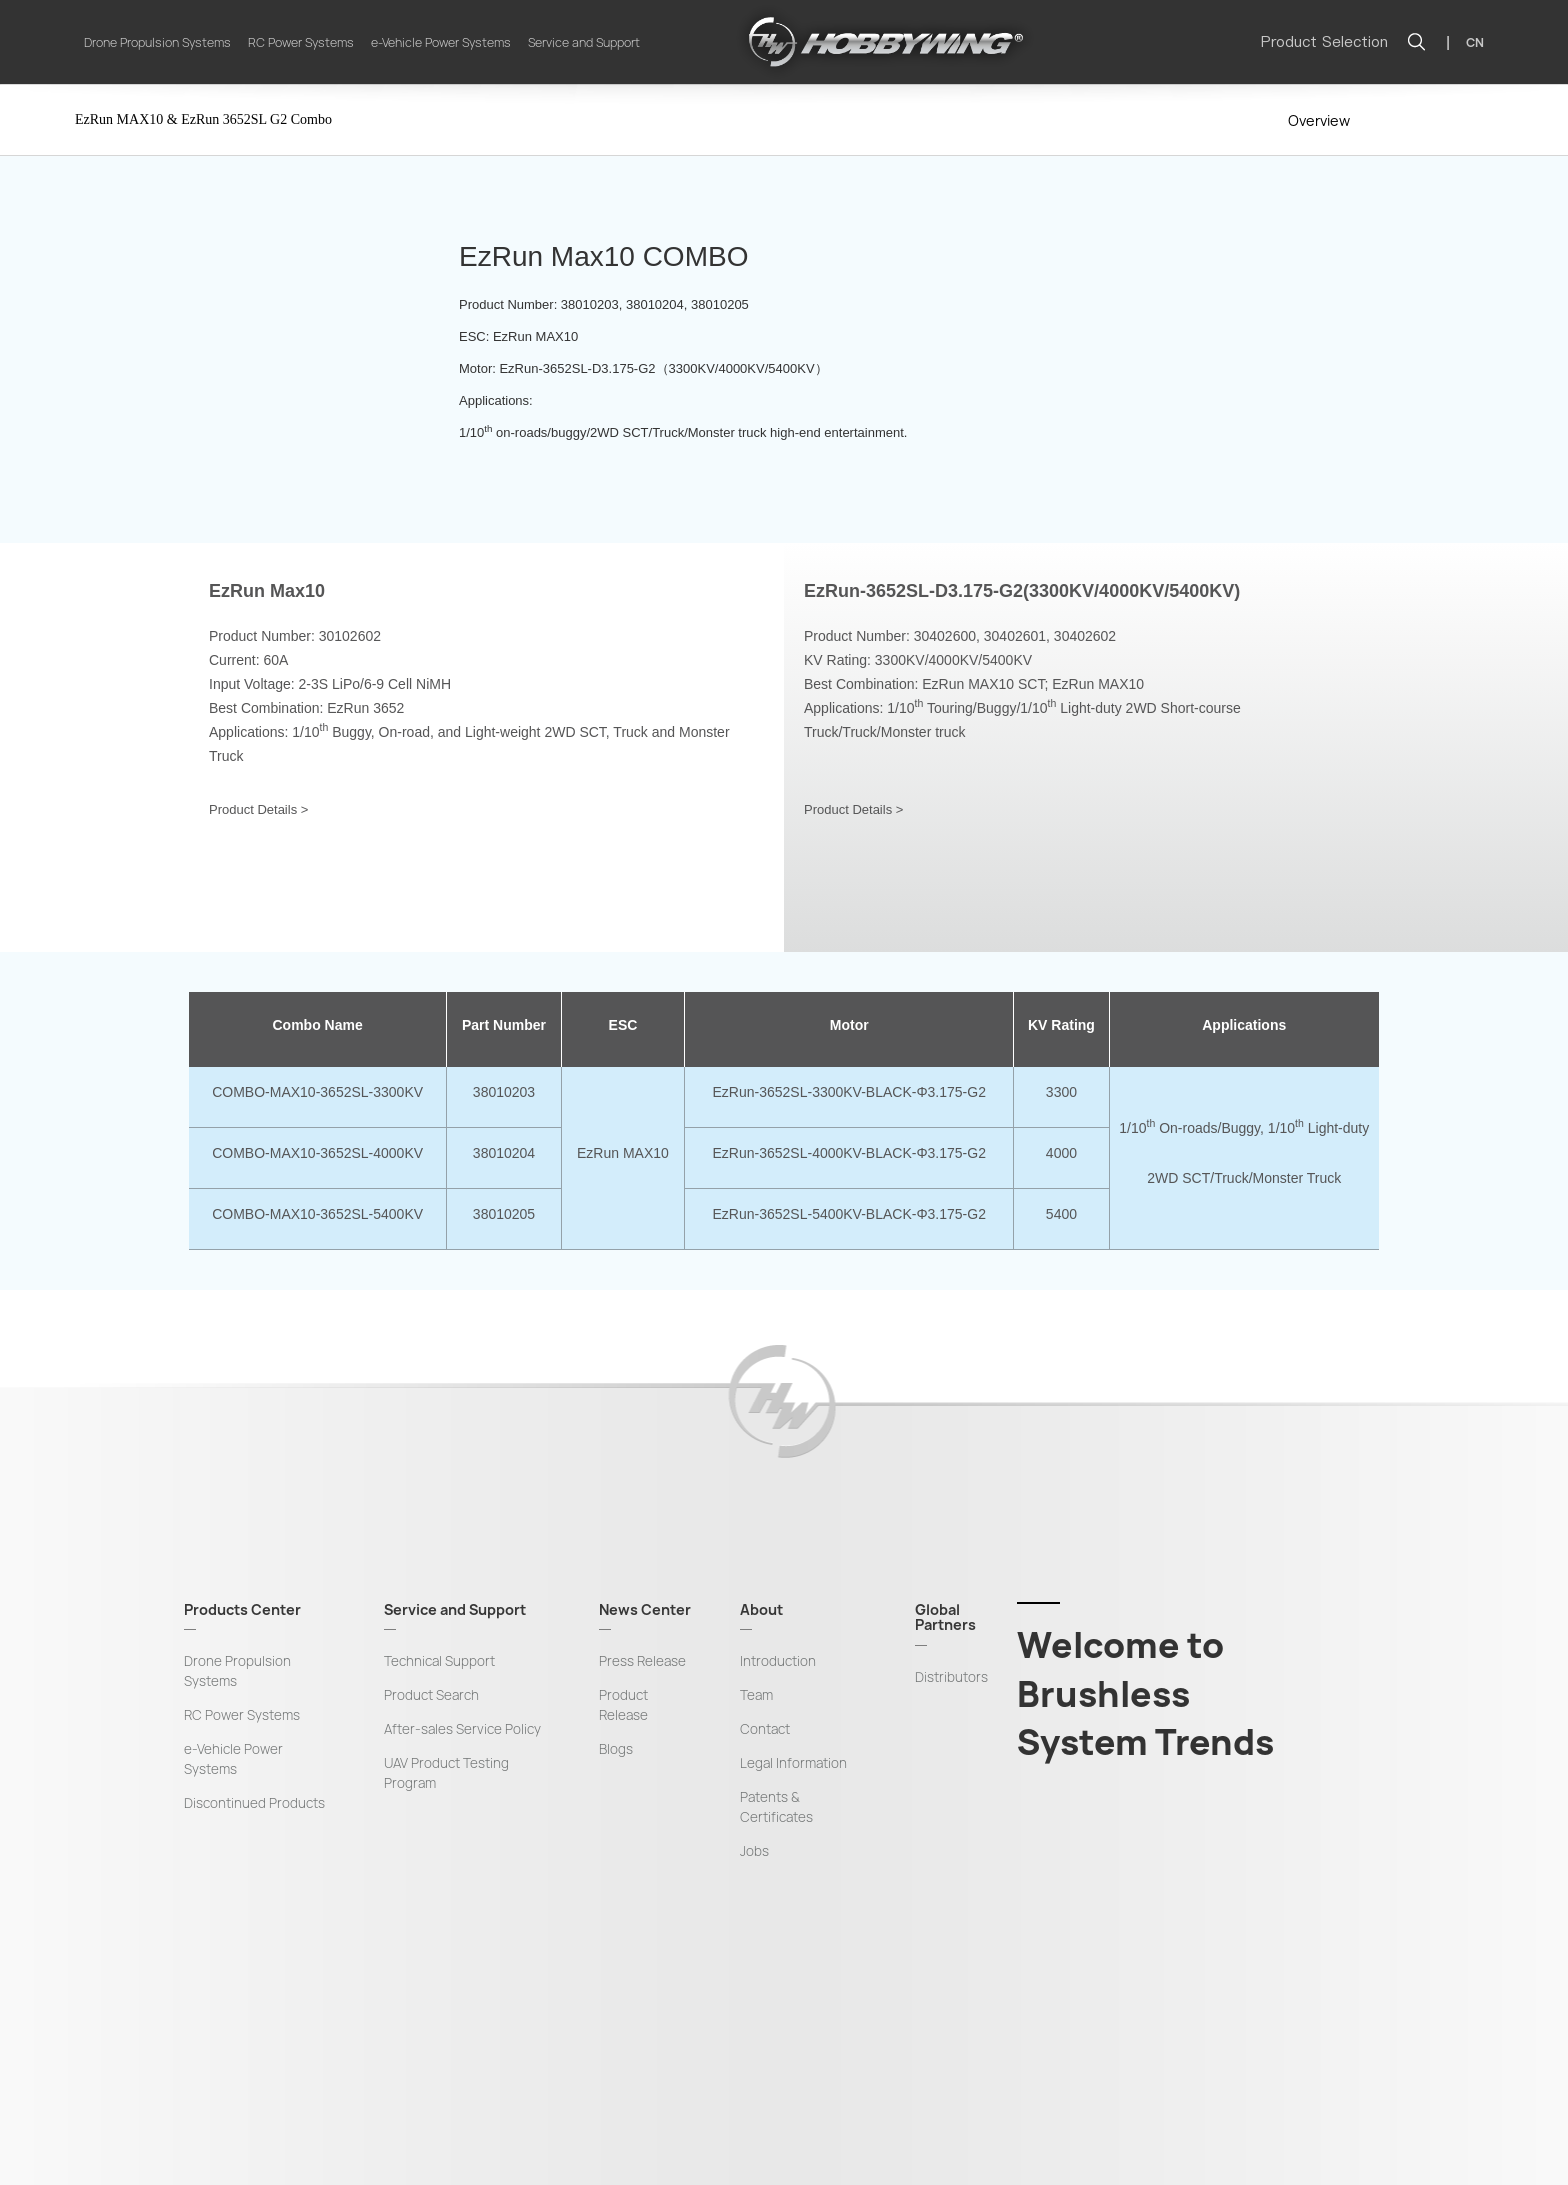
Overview (1319, 120)
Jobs (754, 1851)
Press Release (642, 1661)
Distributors (951, 1677)
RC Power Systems (301, 42)
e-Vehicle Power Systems (441, 42)
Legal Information (793, 1763)
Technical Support (439, 1661)
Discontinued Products (254, 1803)
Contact (765, 1729)
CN (1475, 42)
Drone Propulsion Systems (157, 42)
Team (756, 1695)
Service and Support (584, 42)
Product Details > (258, 809)
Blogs (616, 1749)
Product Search (431, 1695)
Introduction (778, 1661)
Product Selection (1324, 41)
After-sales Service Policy (462, 1729)
